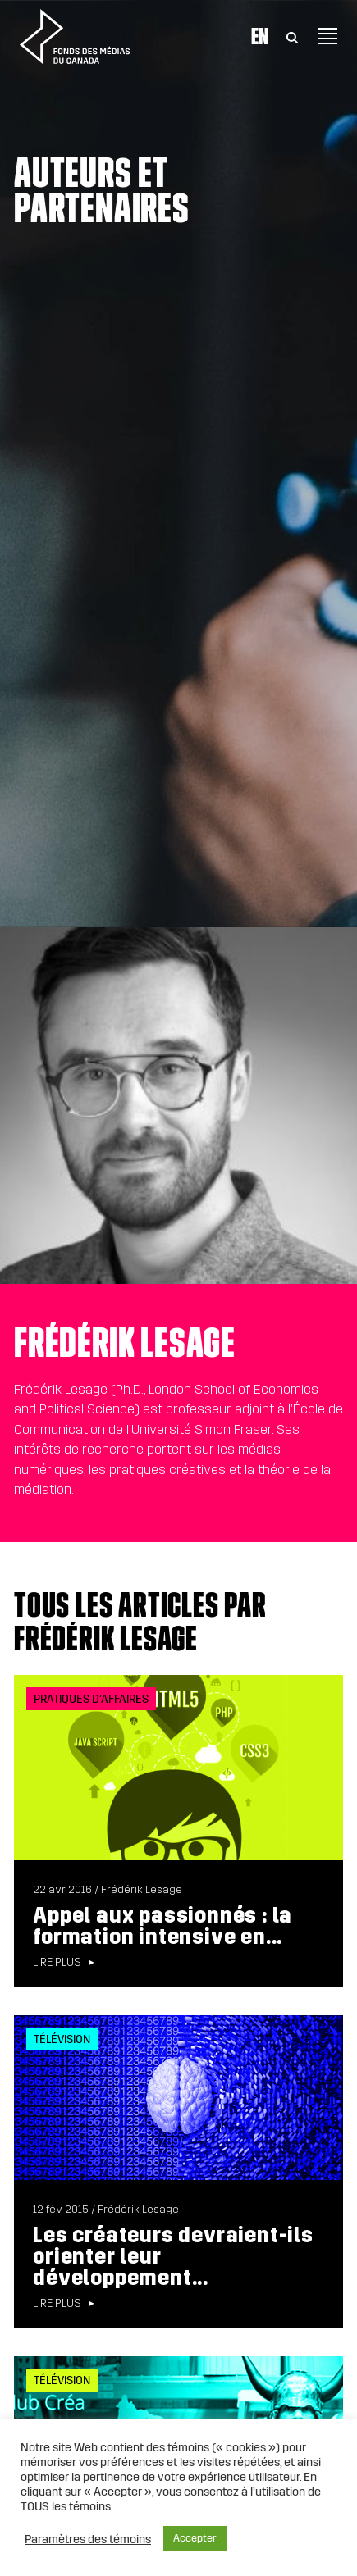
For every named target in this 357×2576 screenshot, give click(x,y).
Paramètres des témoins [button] (88, 2539)
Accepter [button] (195, 2538)
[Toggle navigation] (327, 36)
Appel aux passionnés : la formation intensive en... (162, 1926)
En (259, 36)
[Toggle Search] (292, 36)
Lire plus (57, 1962)
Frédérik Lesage (141, 1889)
